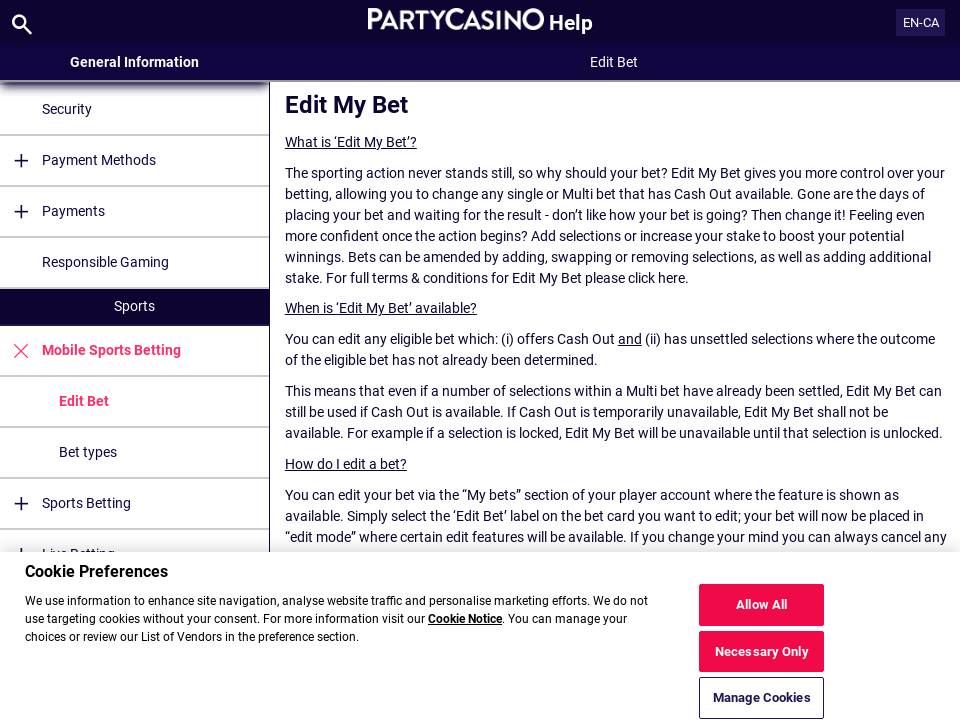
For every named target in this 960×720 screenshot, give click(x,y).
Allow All (761, 611)
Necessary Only (762, 658)
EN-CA (921, 22)
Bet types (88, 452)
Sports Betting (65, 503)
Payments (52, 211)
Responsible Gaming (105, 262)
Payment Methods (78, 160)
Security (67, 109)
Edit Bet (84, 401)
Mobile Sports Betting (90, 350)
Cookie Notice (465, 627)
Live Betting (57, 554)
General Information (134, 62)
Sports (134, 306)
